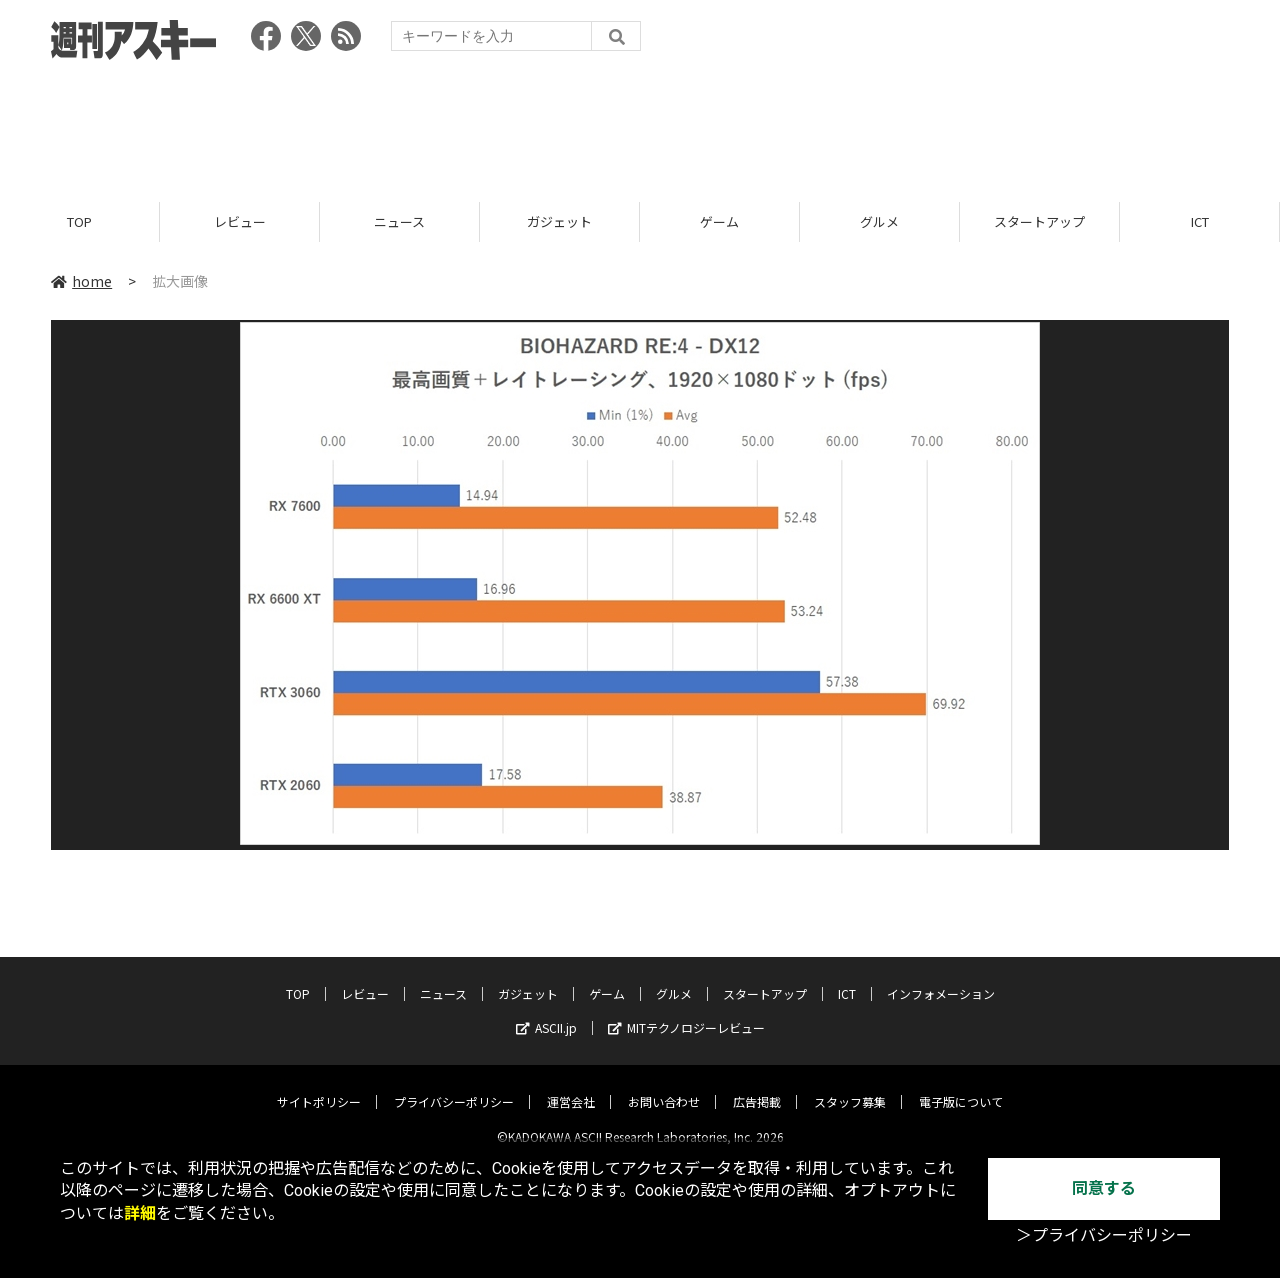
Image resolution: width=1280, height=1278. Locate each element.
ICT (1200, 222)
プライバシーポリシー (454, 1085)
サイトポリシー (319, 1085)
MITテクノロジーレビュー (686, 1011)
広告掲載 (757, 1085)
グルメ (879, 222)
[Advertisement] (640, 125)
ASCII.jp (546, 1011)
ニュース (399, 222)
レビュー (240, 222)
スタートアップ (1039, 222)
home (81, 282)
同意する (1104, 1188)
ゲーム (719, 222)
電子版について (961, 1085)
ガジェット (559, 222)
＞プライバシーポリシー (1104, 1235)
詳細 (140, 1213)
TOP (79, 222)
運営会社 (571, 1085)
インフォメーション (941, 977)
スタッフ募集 (850, 1085)
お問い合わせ (664, 1085)
